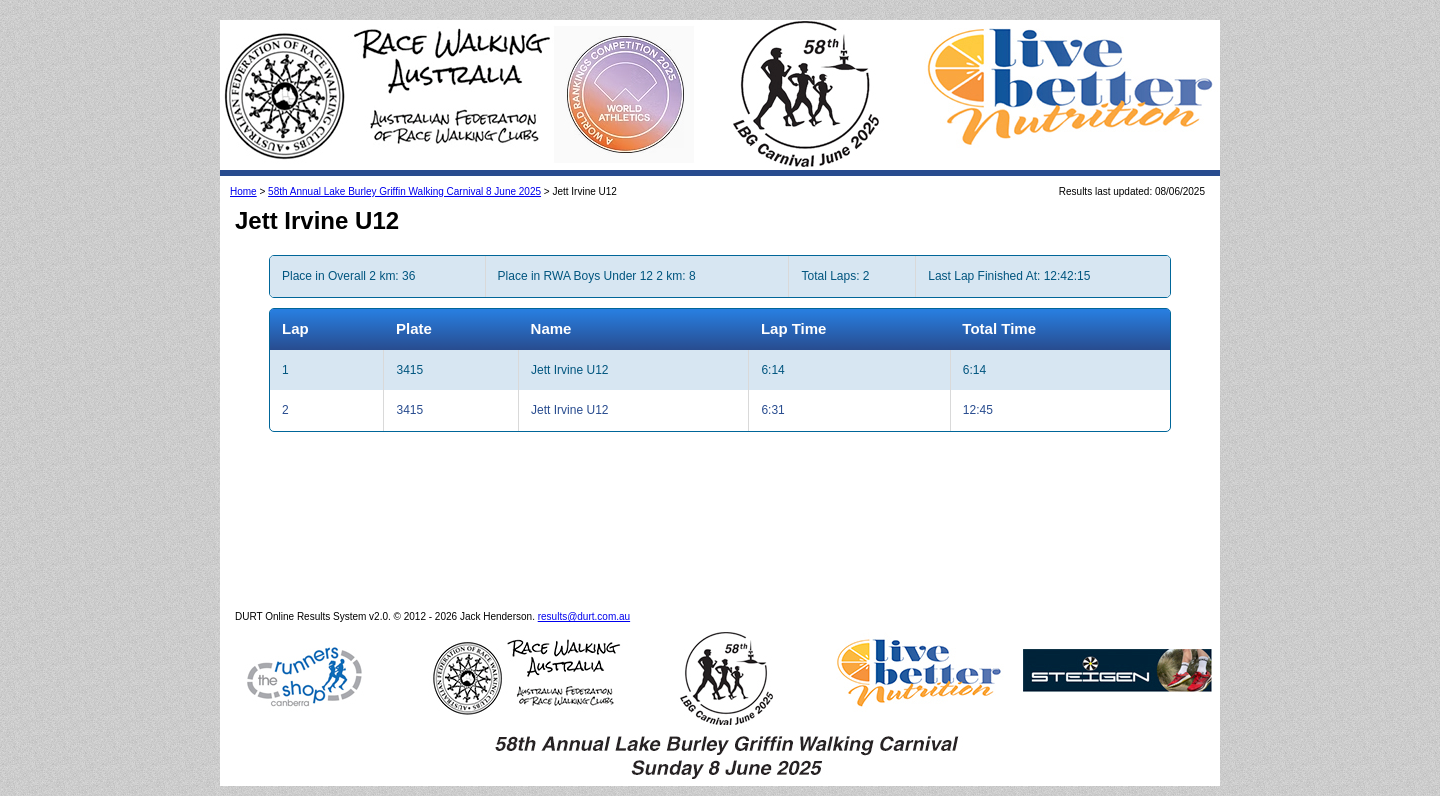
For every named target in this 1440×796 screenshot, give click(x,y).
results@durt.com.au (584, 616)
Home (243, 191)
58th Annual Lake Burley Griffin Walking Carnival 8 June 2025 (404, 191)
